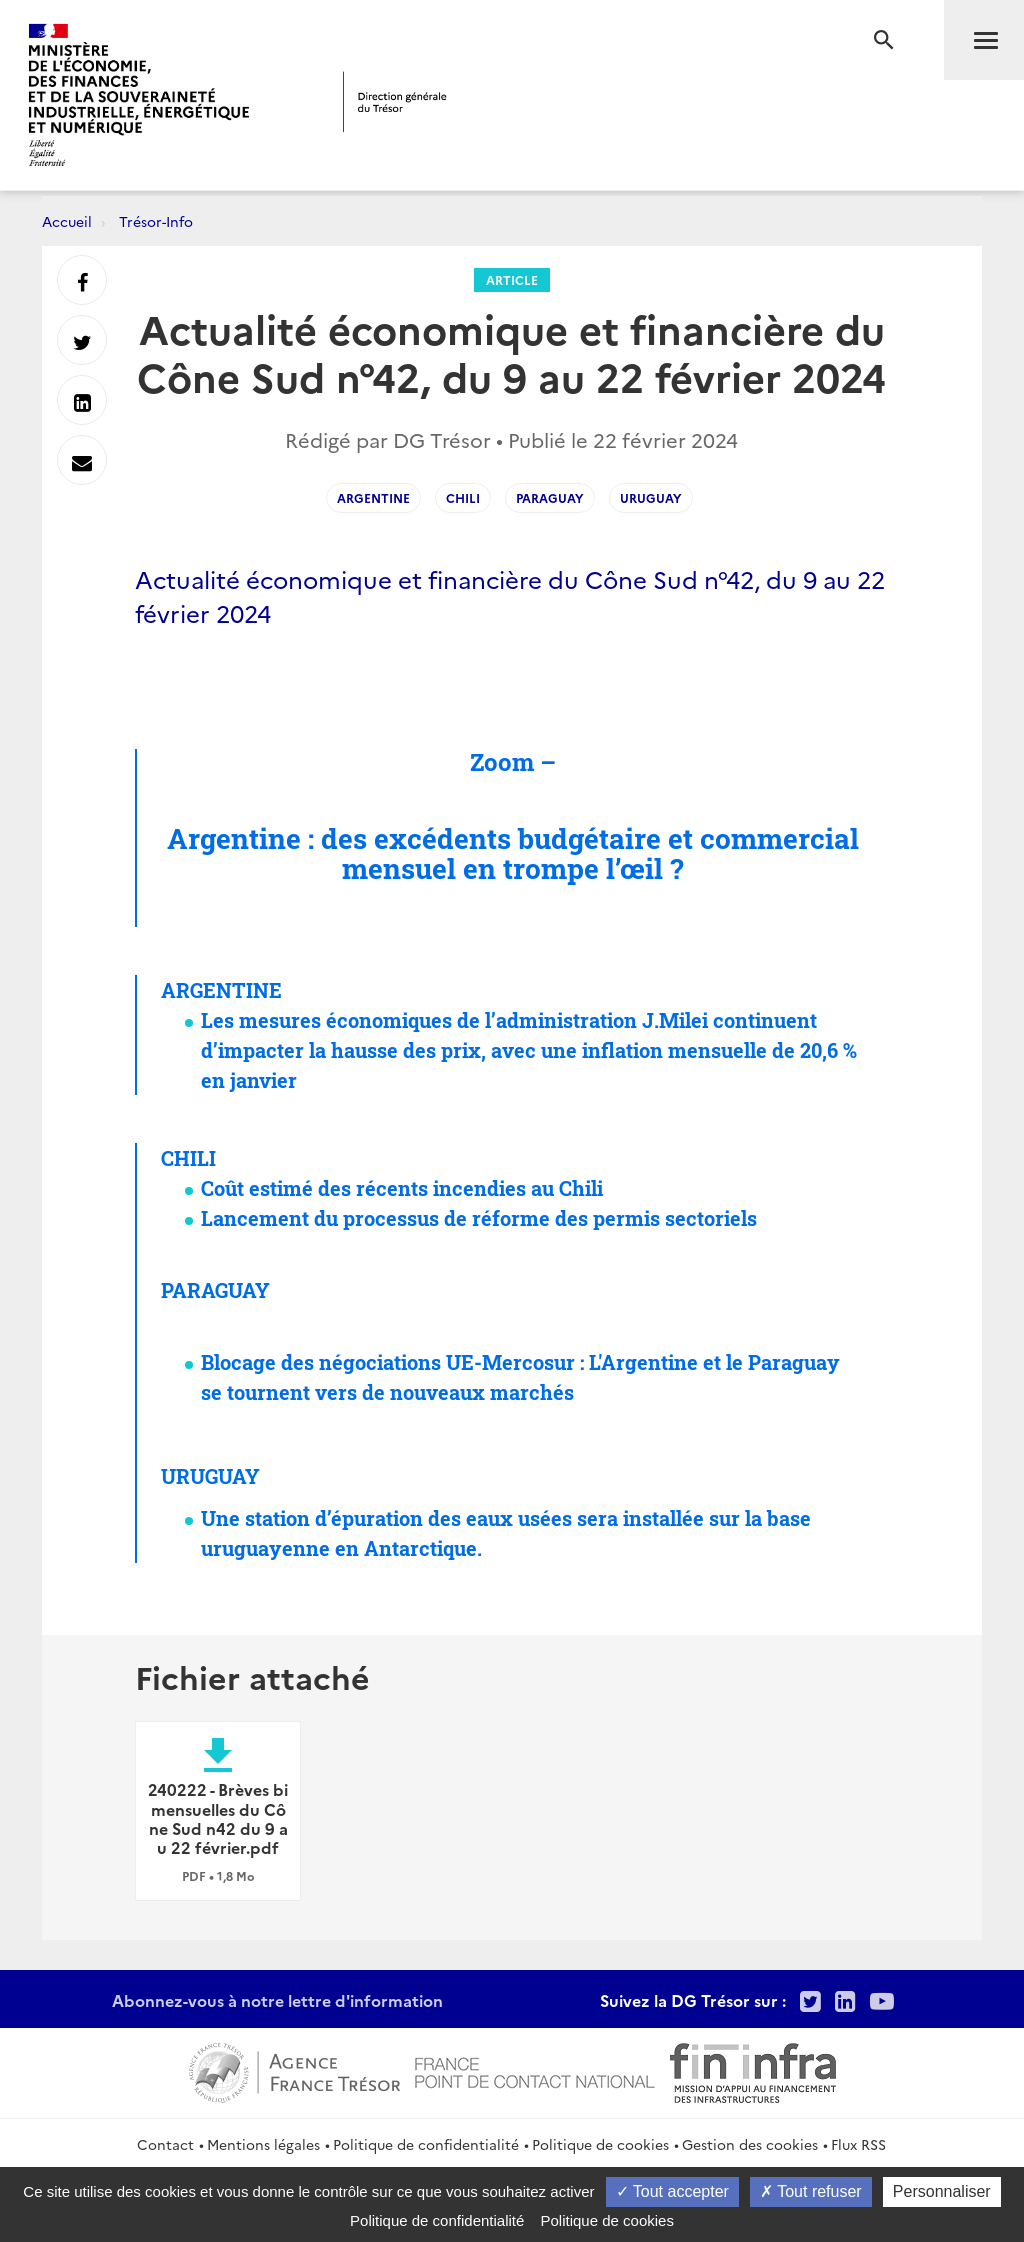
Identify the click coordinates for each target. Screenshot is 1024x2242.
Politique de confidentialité (426, 2144)
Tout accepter (672, 2191)
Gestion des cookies (750, 2144)
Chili (463, 497)
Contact (165, 2144)
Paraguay (550, 497)
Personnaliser (942, 2191)
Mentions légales (263, 2144)
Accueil (67, 221)
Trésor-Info (156, 221)
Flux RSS (858, 2144)
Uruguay (651, 497)
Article (512, 279)
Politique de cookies (600, 2144)
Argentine (373, 497)
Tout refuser (811, 2191)
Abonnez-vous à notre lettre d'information (277, 2000)
